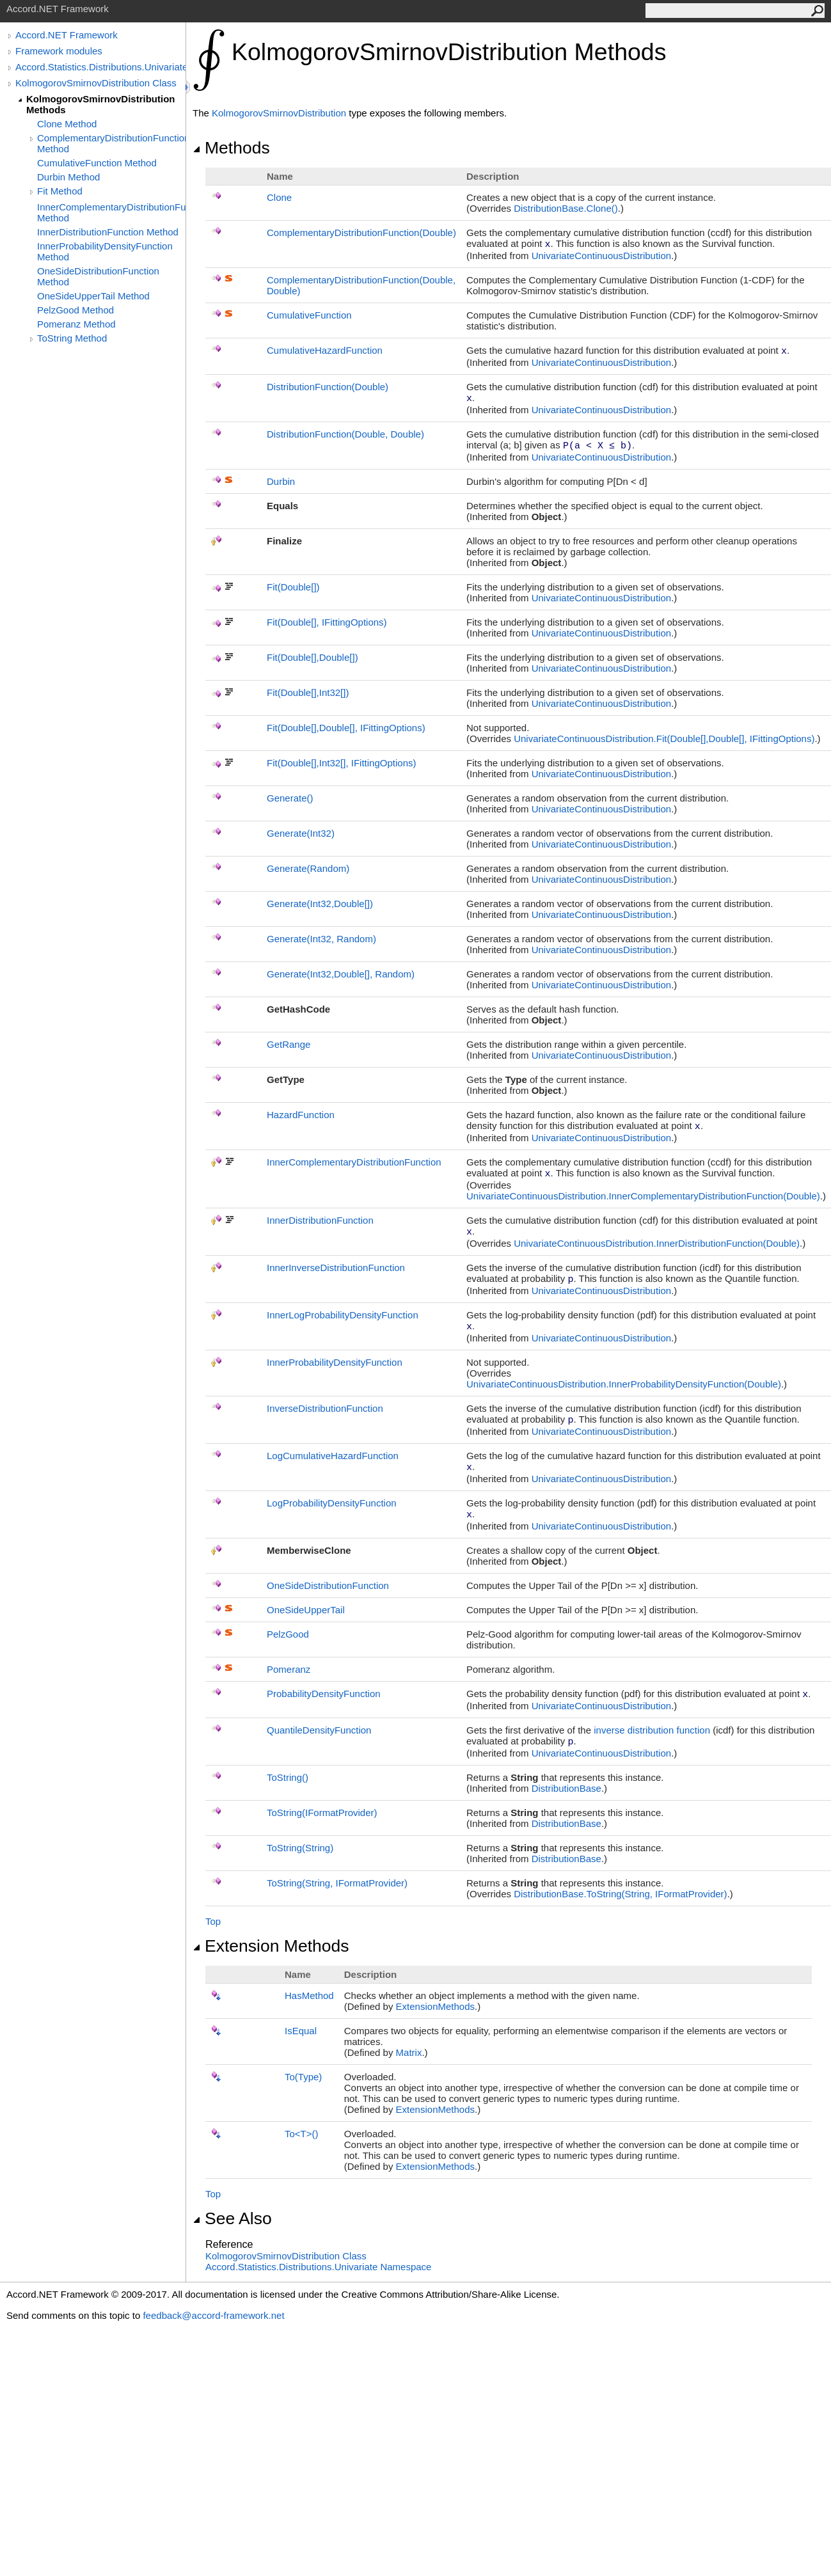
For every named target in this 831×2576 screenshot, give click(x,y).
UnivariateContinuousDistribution (601, 255)
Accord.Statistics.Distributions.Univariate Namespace (318, 2266)
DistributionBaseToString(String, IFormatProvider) (620, 1893)
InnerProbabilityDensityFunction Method (105, 251)
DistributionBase (566, 1788)
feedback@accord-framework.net (213, 2315)
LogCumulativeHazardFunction (333, 1455)
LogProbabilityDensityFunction (332, 1502)
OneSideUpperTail (306, 1609)
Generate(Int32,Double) (320, 903)
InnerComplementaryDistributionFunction (354, 1162)
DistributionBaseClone (566, 208)
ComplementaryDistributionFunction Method (111, 143)
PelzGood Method (75, 309)
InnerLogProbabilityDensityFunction (342, 1314)
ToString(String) (300, 1847)
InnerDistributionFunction (320, 1220)
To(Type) (303, 2076)
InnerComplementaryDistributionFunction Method (111, 212)
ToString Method (72, 338)
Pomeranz (288, 1669)
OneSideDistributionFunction (328, 1585)
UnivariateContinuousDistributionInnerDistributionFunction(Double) (657, 1243)
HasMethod (309, 1995)
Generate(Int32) (301, 833)
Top (213, 1921)
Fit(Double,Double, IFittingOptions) (346, 727)
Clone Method (67, 123)
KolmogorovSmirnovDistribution (279, 112)
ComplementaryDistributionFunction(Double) (361, 232)
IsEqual (301, 2030)
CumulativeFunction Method (97, 162)
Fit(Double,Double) (312, 657)
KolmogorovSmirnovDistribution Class (96, 82)
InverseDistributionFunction (325, 1408)
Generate (290, 798)
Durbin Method (68, 176)
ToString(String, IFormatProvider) (337, 1882)
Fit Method (60, 191)
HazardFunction (301, 1114)
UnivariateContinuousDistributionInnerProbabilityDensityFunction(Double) (623, 1384)
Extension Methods (271, 1946)
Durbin (281, 481)
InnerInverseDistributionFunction (336, 1267)
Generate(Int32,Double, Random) (341, 973)
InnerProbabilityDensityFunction (334, 1362)
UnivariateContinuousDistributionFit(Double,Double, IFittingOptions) (664, 738)
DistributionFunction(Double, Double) (345, 434)
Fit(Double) (293, 586)
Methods (231, 147)
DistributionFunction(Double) (327, 386)
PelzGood (288, 1634)
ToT (302, 2133)
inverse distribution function (652, 1730)
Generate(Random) (308, 868)
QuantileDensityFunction (319, 1730)
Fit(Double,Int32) (308, 692)
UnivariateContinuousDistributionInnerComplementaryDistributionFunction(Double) (643, 1195)
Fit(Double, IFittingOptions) (327, 622)
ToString (287, 1777)
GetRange (288, 1044)
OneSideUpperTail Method (93, 295)
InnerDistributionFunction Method (107, 231)
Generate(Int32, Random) (321, 938)
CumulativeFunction (309, 315)
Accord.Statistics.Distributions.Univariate (100, 66)
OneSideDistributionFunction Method (98, 276)
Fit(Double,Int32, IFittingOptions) (341, 762)
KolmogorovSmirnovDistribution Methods (100, 104)
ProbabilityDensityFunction (324, 1693)
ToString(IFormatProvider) (322, 1812)
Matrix (409, 2052)
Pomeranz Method (76, 324)
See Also (232, 2218)
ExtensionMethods (435, 2006)
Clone (279, 197)
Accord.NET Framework (66, 34)
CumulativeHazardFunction (325, 350)
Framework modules (58, 50)
